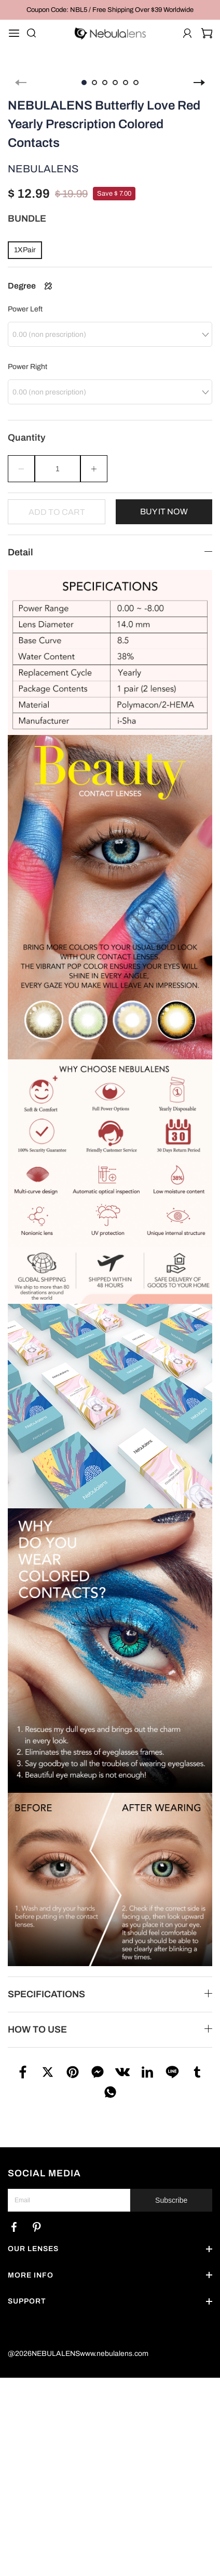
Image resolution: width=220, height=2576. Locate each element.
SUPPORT (27, 2290)
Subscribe (171, 2189)
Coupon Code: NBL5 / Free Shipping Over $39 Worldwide (110, 9)
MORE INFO (30, 2264)
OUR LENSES (33, 2238)
